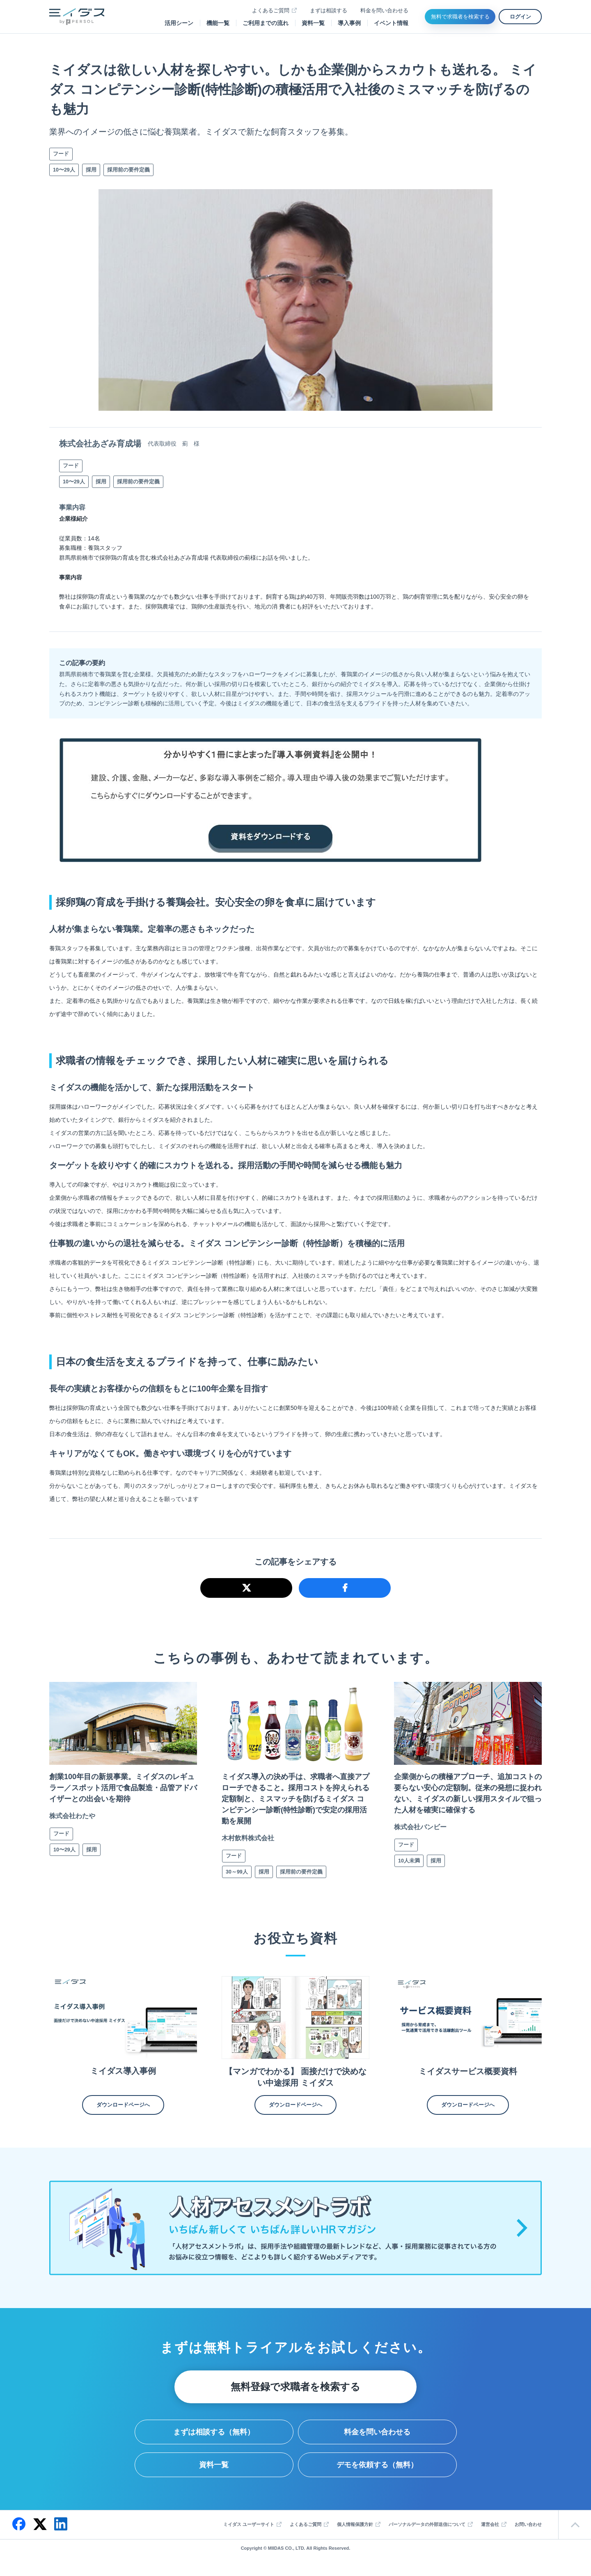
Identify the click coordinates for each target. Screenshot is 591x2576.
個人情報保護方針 (355, 2528)
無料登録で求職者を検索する (295, 2389)
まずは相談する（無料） (213, 2435)
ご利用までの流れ (266, 23)
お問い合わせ (528, 2528)
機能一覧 (217, 23)
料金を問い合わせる (384, 10)
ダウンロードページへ (123, 2108)
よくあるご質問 (270, 10)
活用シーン (179, 23)
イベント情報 (391, 23)
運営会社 (490, 2528)
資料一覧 (313, 23)
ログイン (520, 17)
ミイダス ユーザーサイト (248, 2528)
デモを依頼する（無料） (377, 2468)
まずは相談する (328, 10)
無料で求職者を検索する (460, 17)
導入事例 (349, 23)
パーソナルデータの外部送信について (427, 2528)
